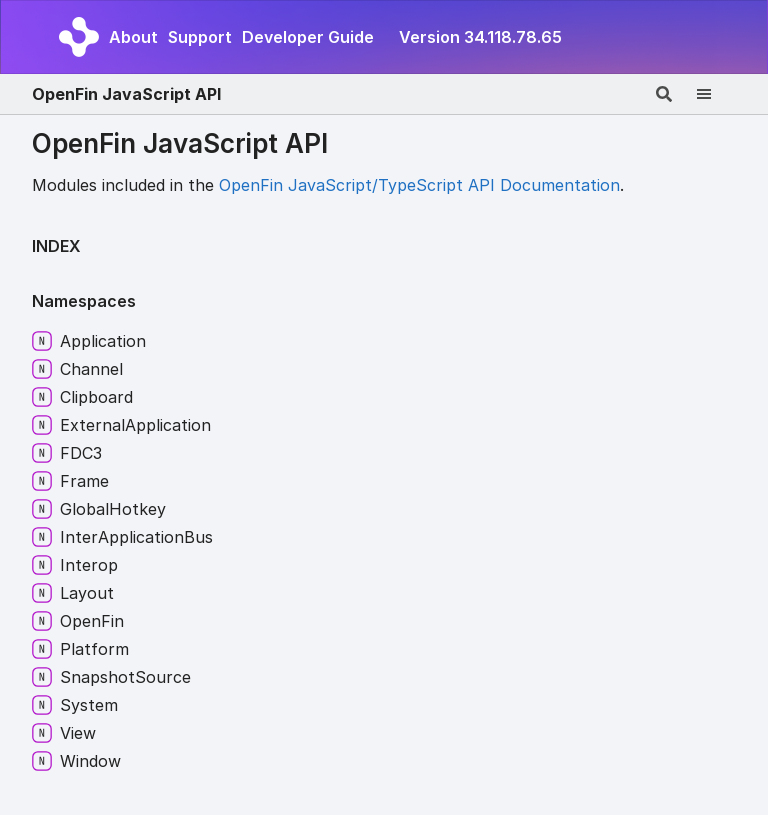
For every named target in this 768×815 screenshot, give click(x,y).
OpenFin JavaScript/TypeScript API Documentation (419, 185)
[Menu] (716, 94)
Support (200, 37)
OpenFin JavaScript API (126, 94)
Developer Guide (308, 37)
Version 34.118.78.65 (480, 37)
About (133, 37)
